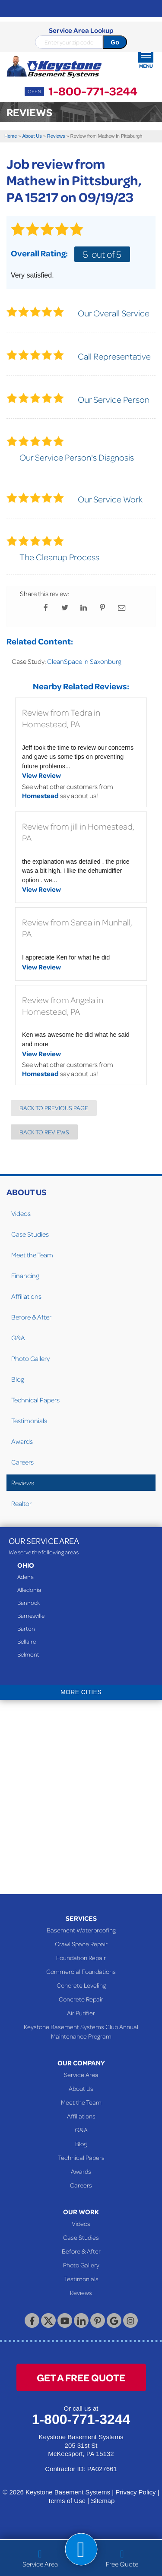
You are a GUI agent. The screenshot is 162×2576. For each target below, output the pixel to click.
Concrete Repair (81, 1999)
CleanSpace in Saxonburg (84, 661)
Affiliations (26, 1296)
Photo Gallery (30, 1358)
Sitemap (102, 2500)
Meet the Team (32, 1254)
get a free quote (81, 2377)
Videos (21, 1213)
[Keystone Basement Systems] (54, 67)
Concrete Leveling (81, 1985)
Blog (17, 1379)
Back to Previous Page (53, 1107)
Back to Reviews (44, 1132)
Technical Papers (35, 1399)
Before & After (31, 1317)
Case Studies (30, 1234)
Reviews (22, 1482)
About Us (26, 1191)
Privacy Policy (135, 2492)
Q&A (18, 1337)
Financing (25, 1275)
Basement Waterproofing (81, 1930)
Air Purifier (81, 2013)
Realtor (21, 1503)
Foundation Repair (81, 1957)
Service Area (81, 2074)
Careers (22, 1462)
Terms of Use (67, 2500)
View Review (41, 775)
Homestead (40, 795)
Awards (22, 1441)
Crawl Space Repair (81, 1944)
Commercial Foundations (81, 1971)
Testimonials (29, 1420)
